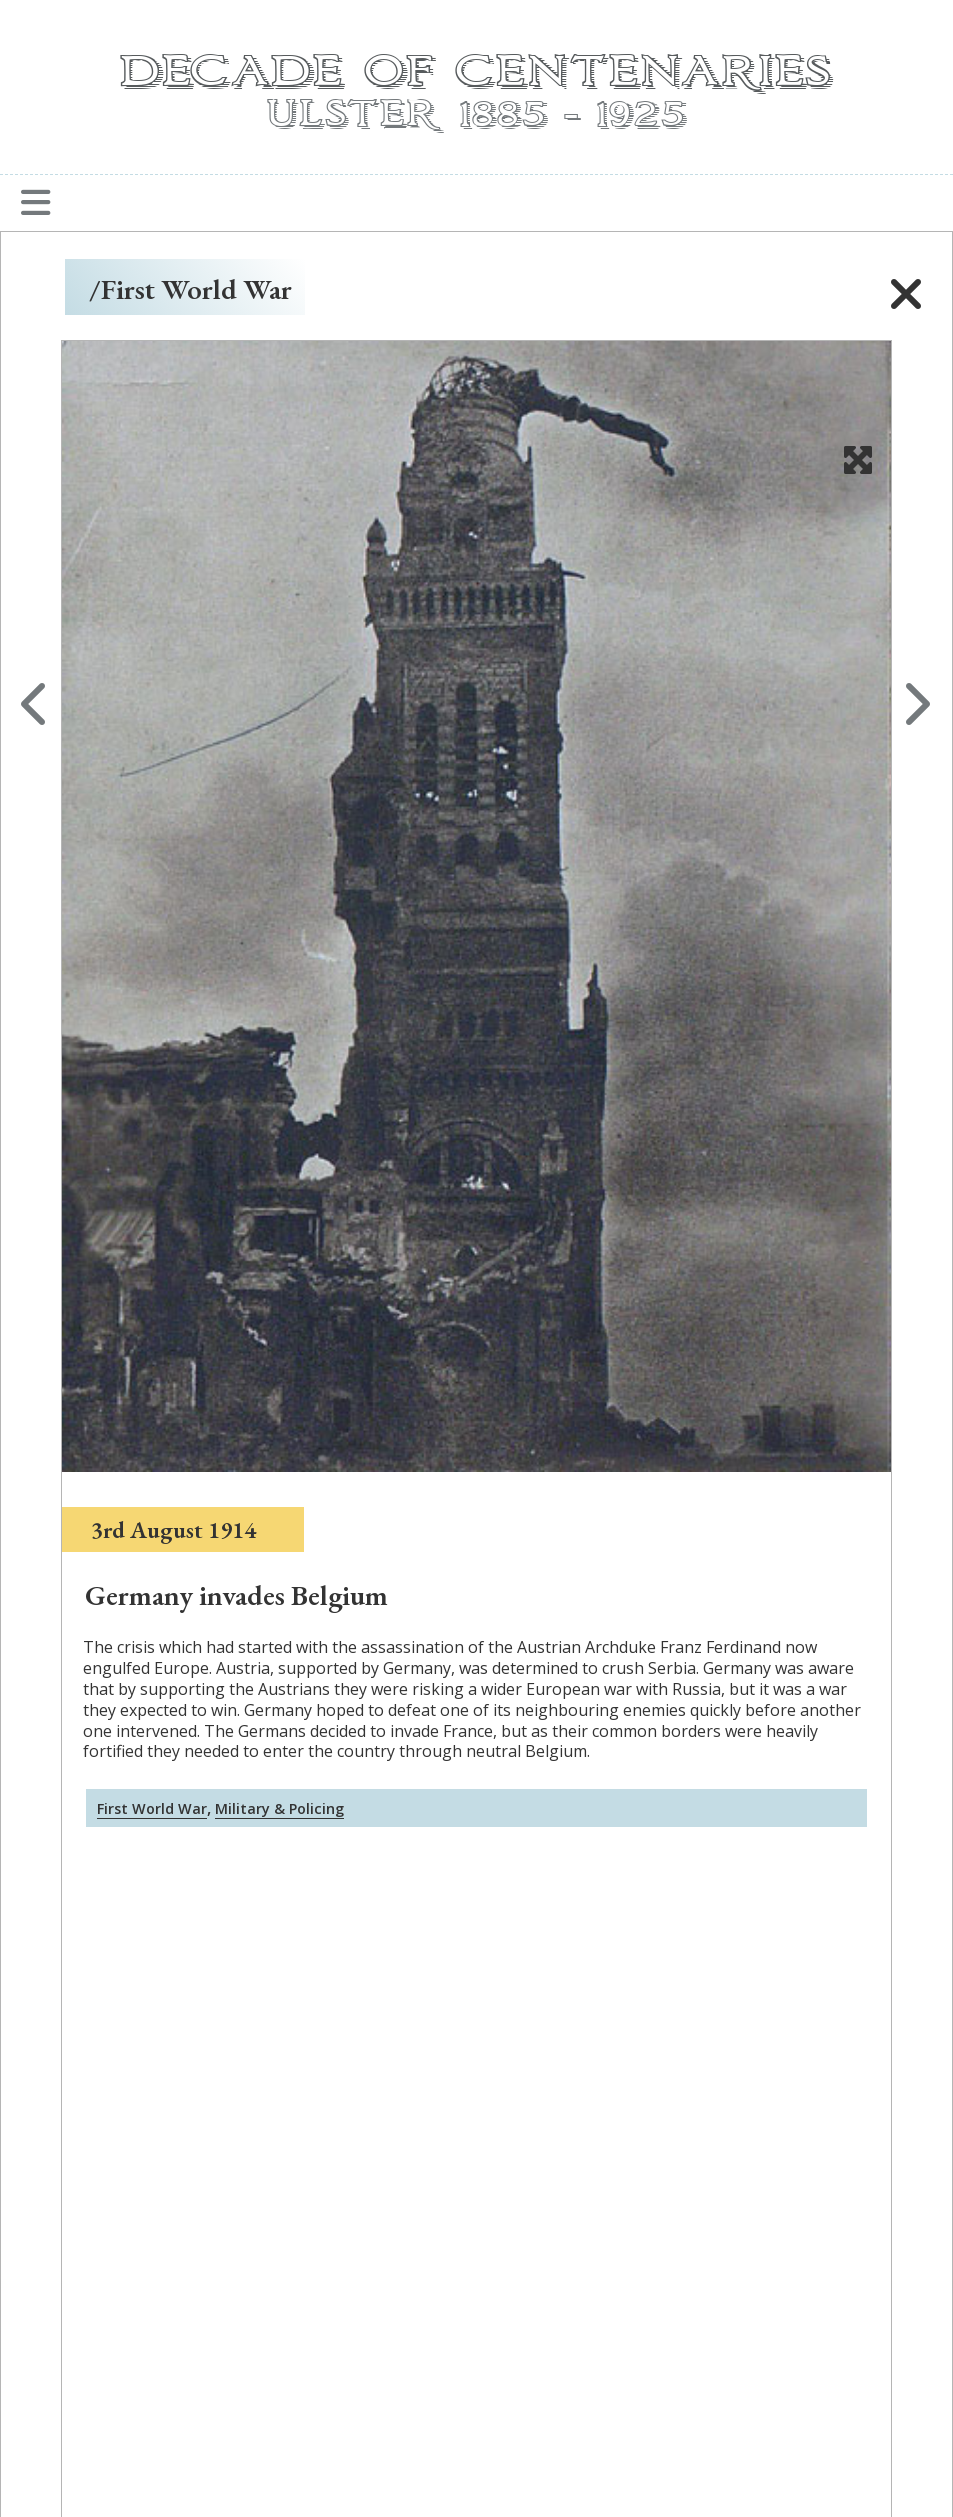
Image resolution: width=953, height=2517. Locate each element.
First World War (152, 1808)
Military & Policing (279, 1808)
